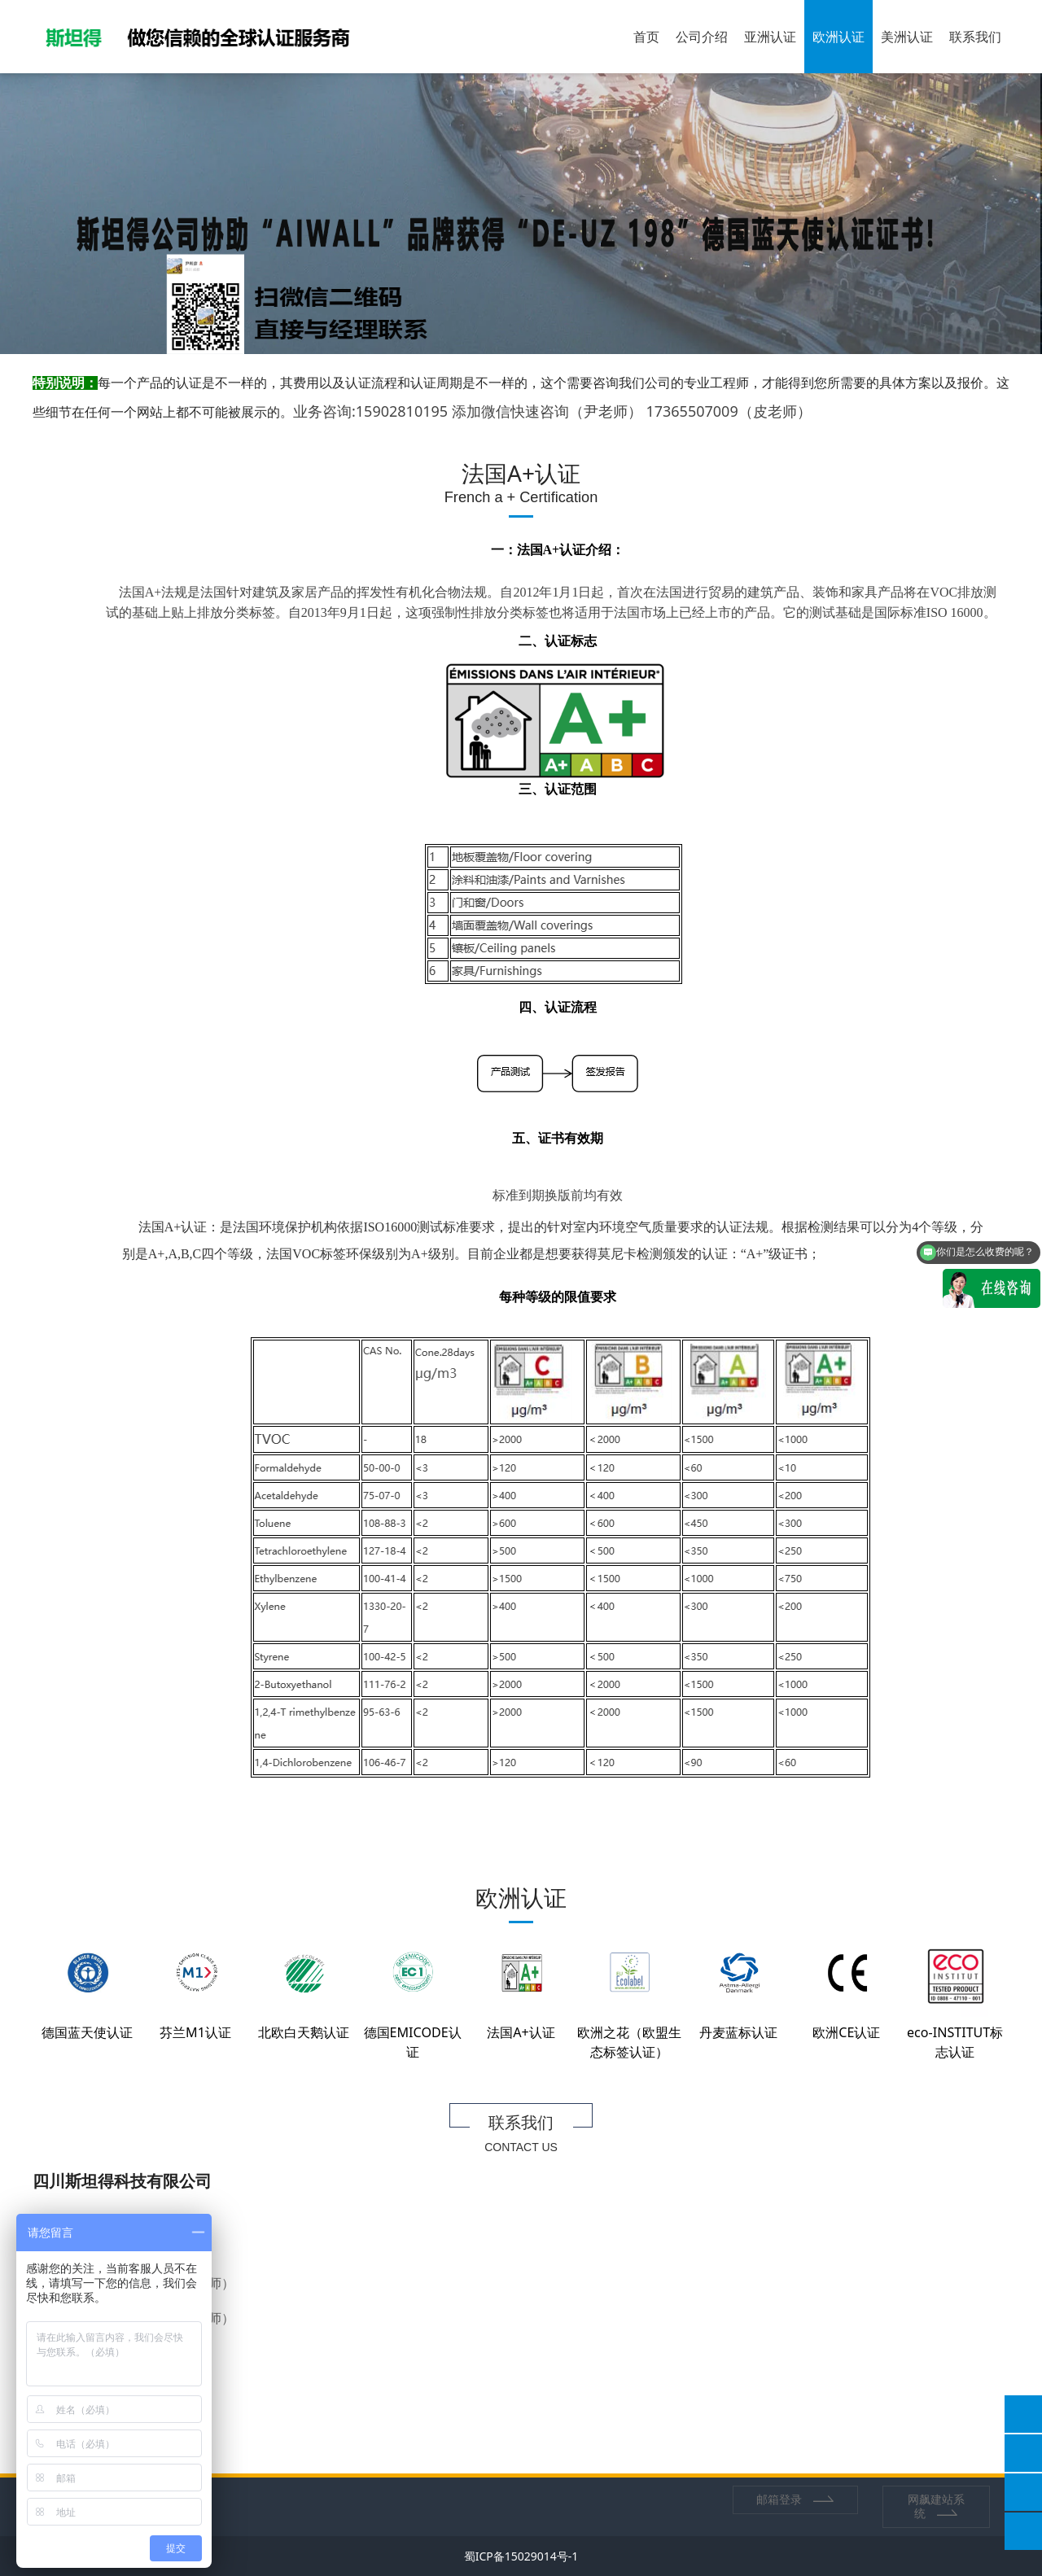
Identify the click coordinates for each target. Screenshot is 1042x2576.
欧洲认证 (838, 37)
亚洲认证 (770, 37)
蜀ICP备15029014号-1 (521, 2556)
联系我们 (975, 37)
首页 (646, 37)
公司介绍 (702, 37)
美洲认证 (907, 37)
